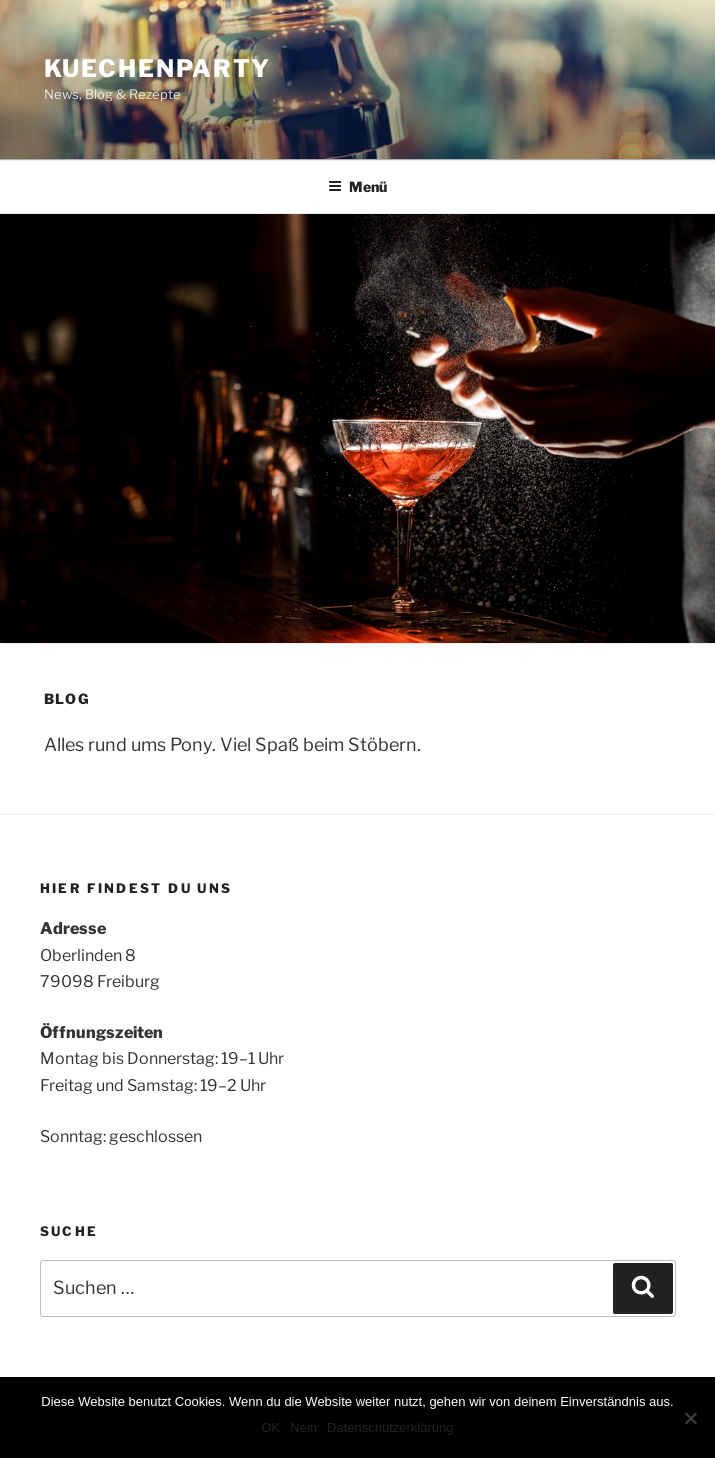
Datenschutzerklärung (390, 1427)
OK (270, 1427)
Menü (357, 186)
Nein (303, 1427)
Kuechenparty (157, 68)
